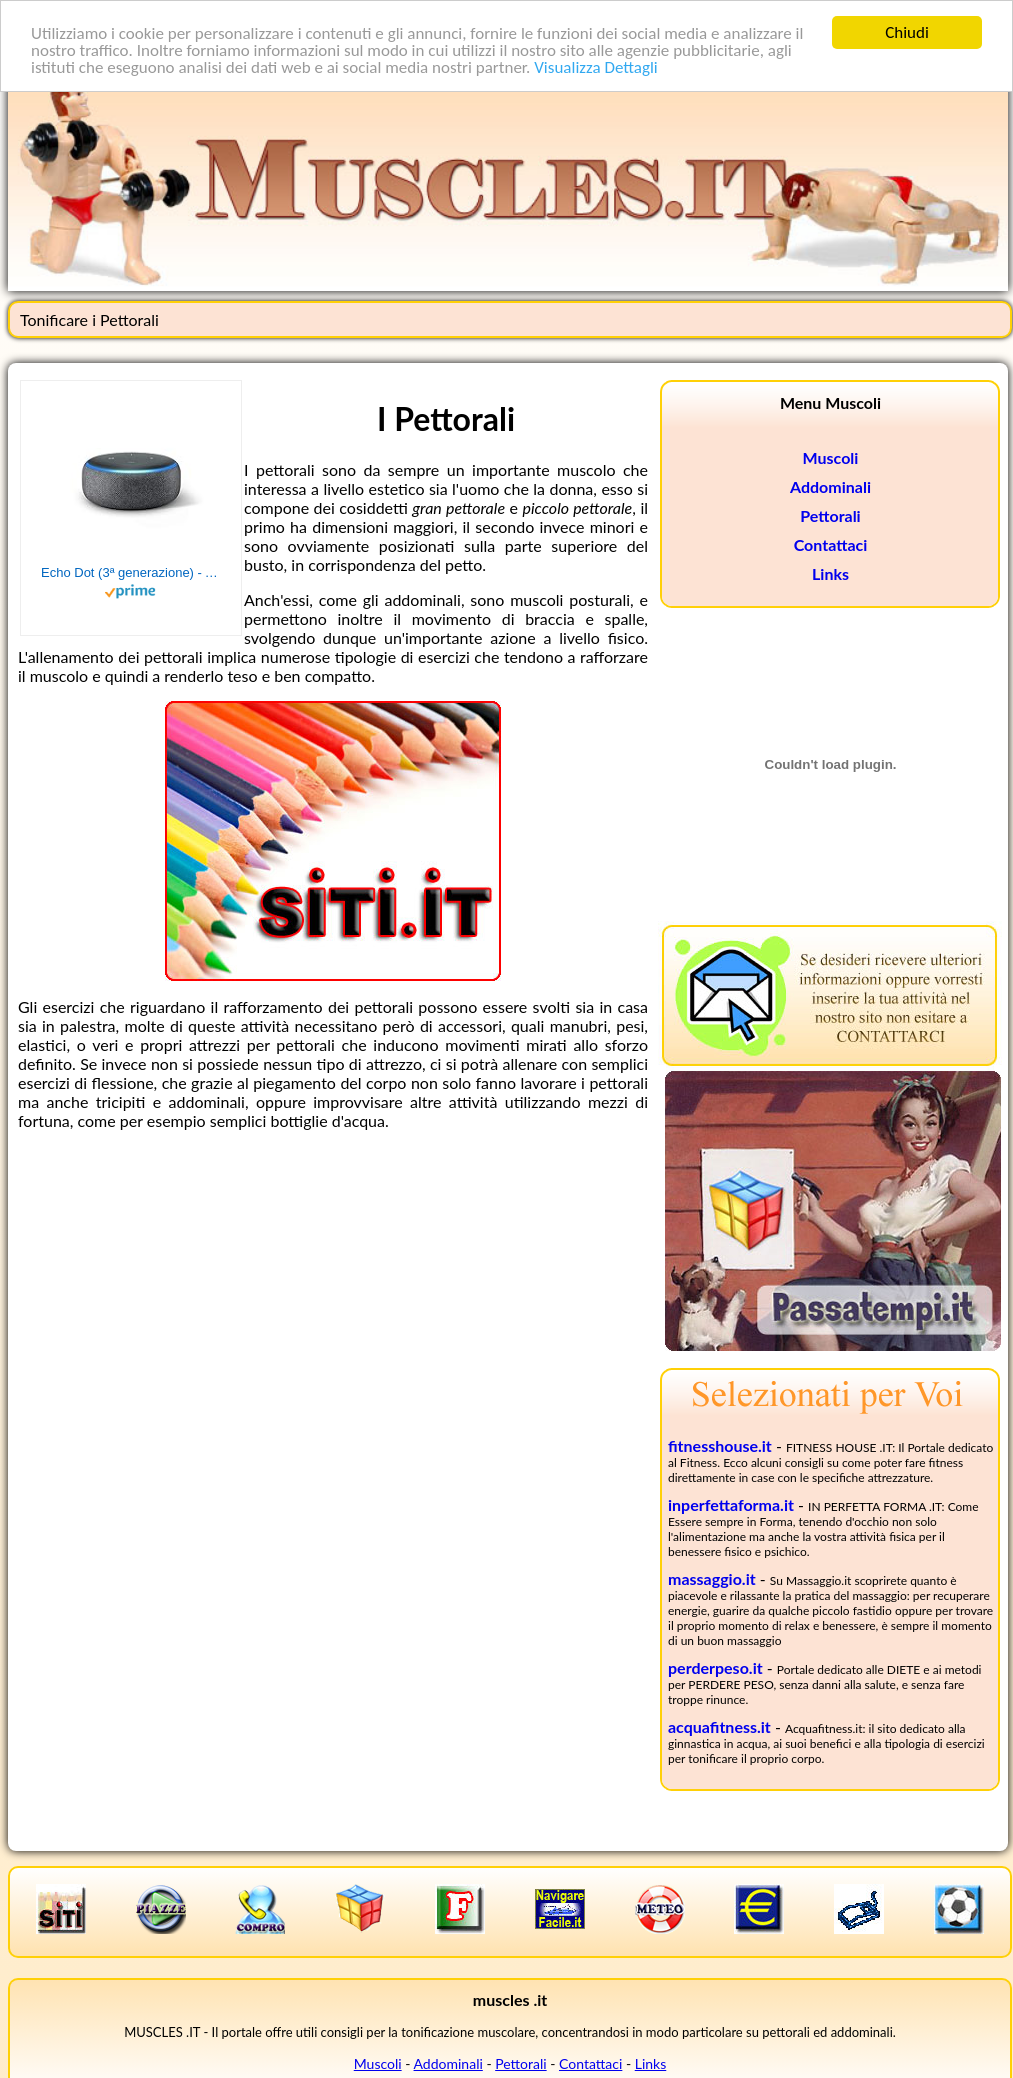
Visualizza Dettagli (596, 67)
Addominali (830, 486)
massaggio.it (712, 1578)
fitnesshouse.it (720, 1445)
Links (830, 573)
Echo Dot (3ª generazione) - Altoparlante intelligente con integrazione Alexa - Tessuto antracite (131, 572)
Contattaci (831, 544)
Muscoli (831, 457)
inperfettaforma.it (731, 1504)
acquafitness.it (719, 1726)
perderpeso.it (715, 1667)
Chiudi (907, 32)
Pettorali (830, 515)
